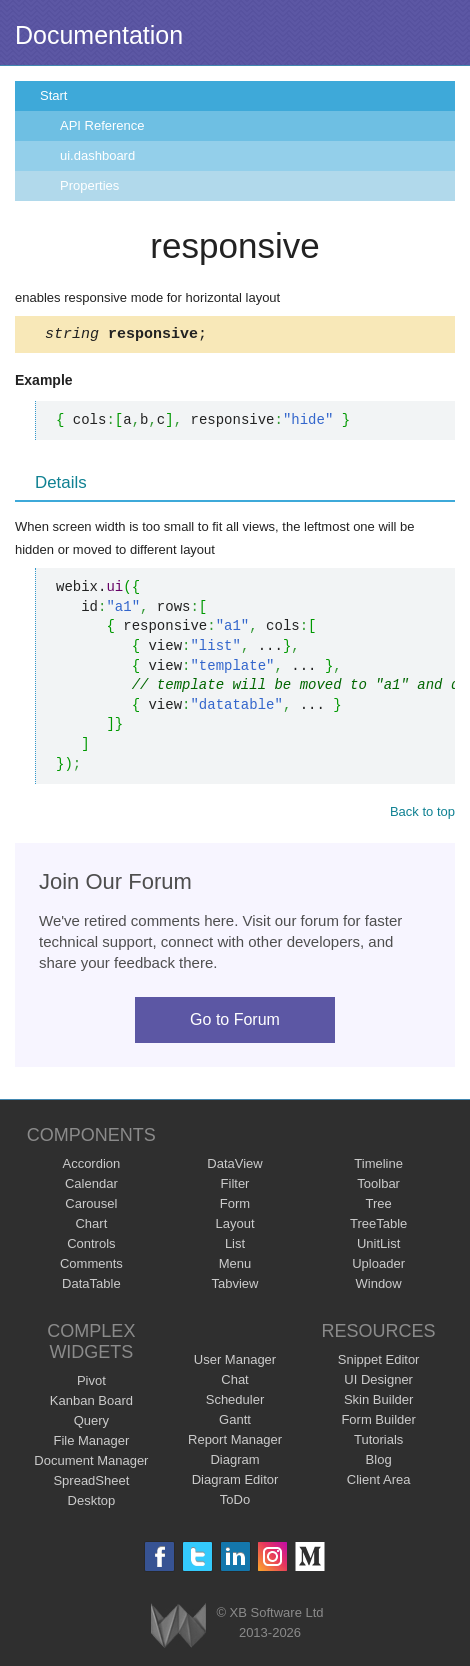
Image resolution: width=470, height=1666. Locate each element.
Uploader (378, 1266)
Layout (234, 1226)
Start (53, 95)
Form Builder (378, 1422)
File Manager (91, 1443)
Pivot (91, 1383)
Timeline (378, 1166)
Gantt (235, 1422)
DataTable (91, 1286)
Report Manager (235, 1442)
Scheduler (235, 1402)
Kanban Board (91, 1403)
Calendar (91, 1186)
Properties (89, 185)
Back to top (422, 814)
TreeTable (378, 1226)
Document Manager (91, 1463)
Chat (234, 1382)
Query (91, 1423)
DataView (234, 1166)
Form (235, 1206)
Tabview (235, 1286)
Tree (379, 1206)
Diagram (234, 1462)
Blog (379, 1462)
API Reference (102, 125)
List (235, 1246)
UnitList (378, 1246)
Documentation (99, 35)
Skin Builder (378, 1402)
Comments (91, 1266)
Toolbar (378, 1186)
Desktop (92, 1503)
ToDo (235, 1502)
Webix (178, 1628)
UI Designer (378, 1382)
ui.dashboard (97, 155)
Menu (235, 1266)
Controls (91, 1246)
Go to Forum (235, 1022)
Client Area (379, 1482)
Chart (91, 1226)
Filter (235, 1186)
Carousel (91, 1206)
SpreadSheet (91, 1483)
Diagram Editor (235, 1482)
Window (379, 1286)
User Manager (235, 1362)
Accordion (91, 1166)
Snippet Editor (379, 1362)
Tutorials (378, 1442)
